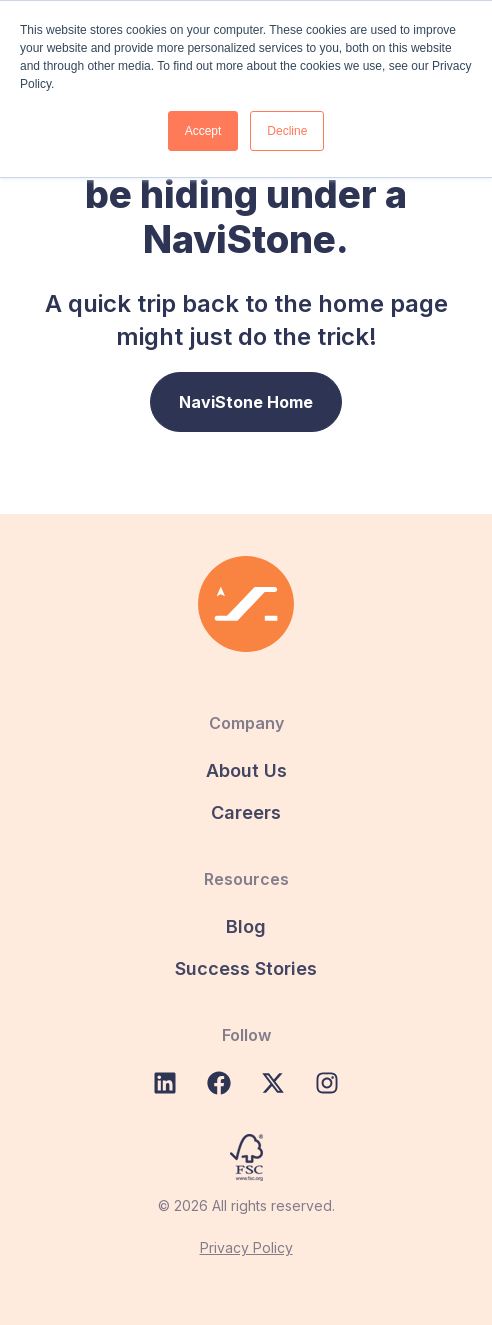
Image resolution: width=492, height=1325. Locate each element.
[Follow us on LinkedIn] (165, 1083)
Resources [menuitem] (246, 879)
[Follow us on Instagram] (327, 1083)
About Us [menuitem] (246, 770)
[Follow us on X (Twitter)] (273, 1083)
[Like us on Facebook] (219, 1083)
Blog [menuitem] (246, 926)
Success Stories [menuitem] (246, 968)
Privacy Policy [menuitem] (246, 1247)
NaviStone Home (246, 402)
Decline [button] (287, 131)
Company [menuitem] (246, 723)
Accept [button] (203, 131)
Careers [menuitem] (246, 812)
